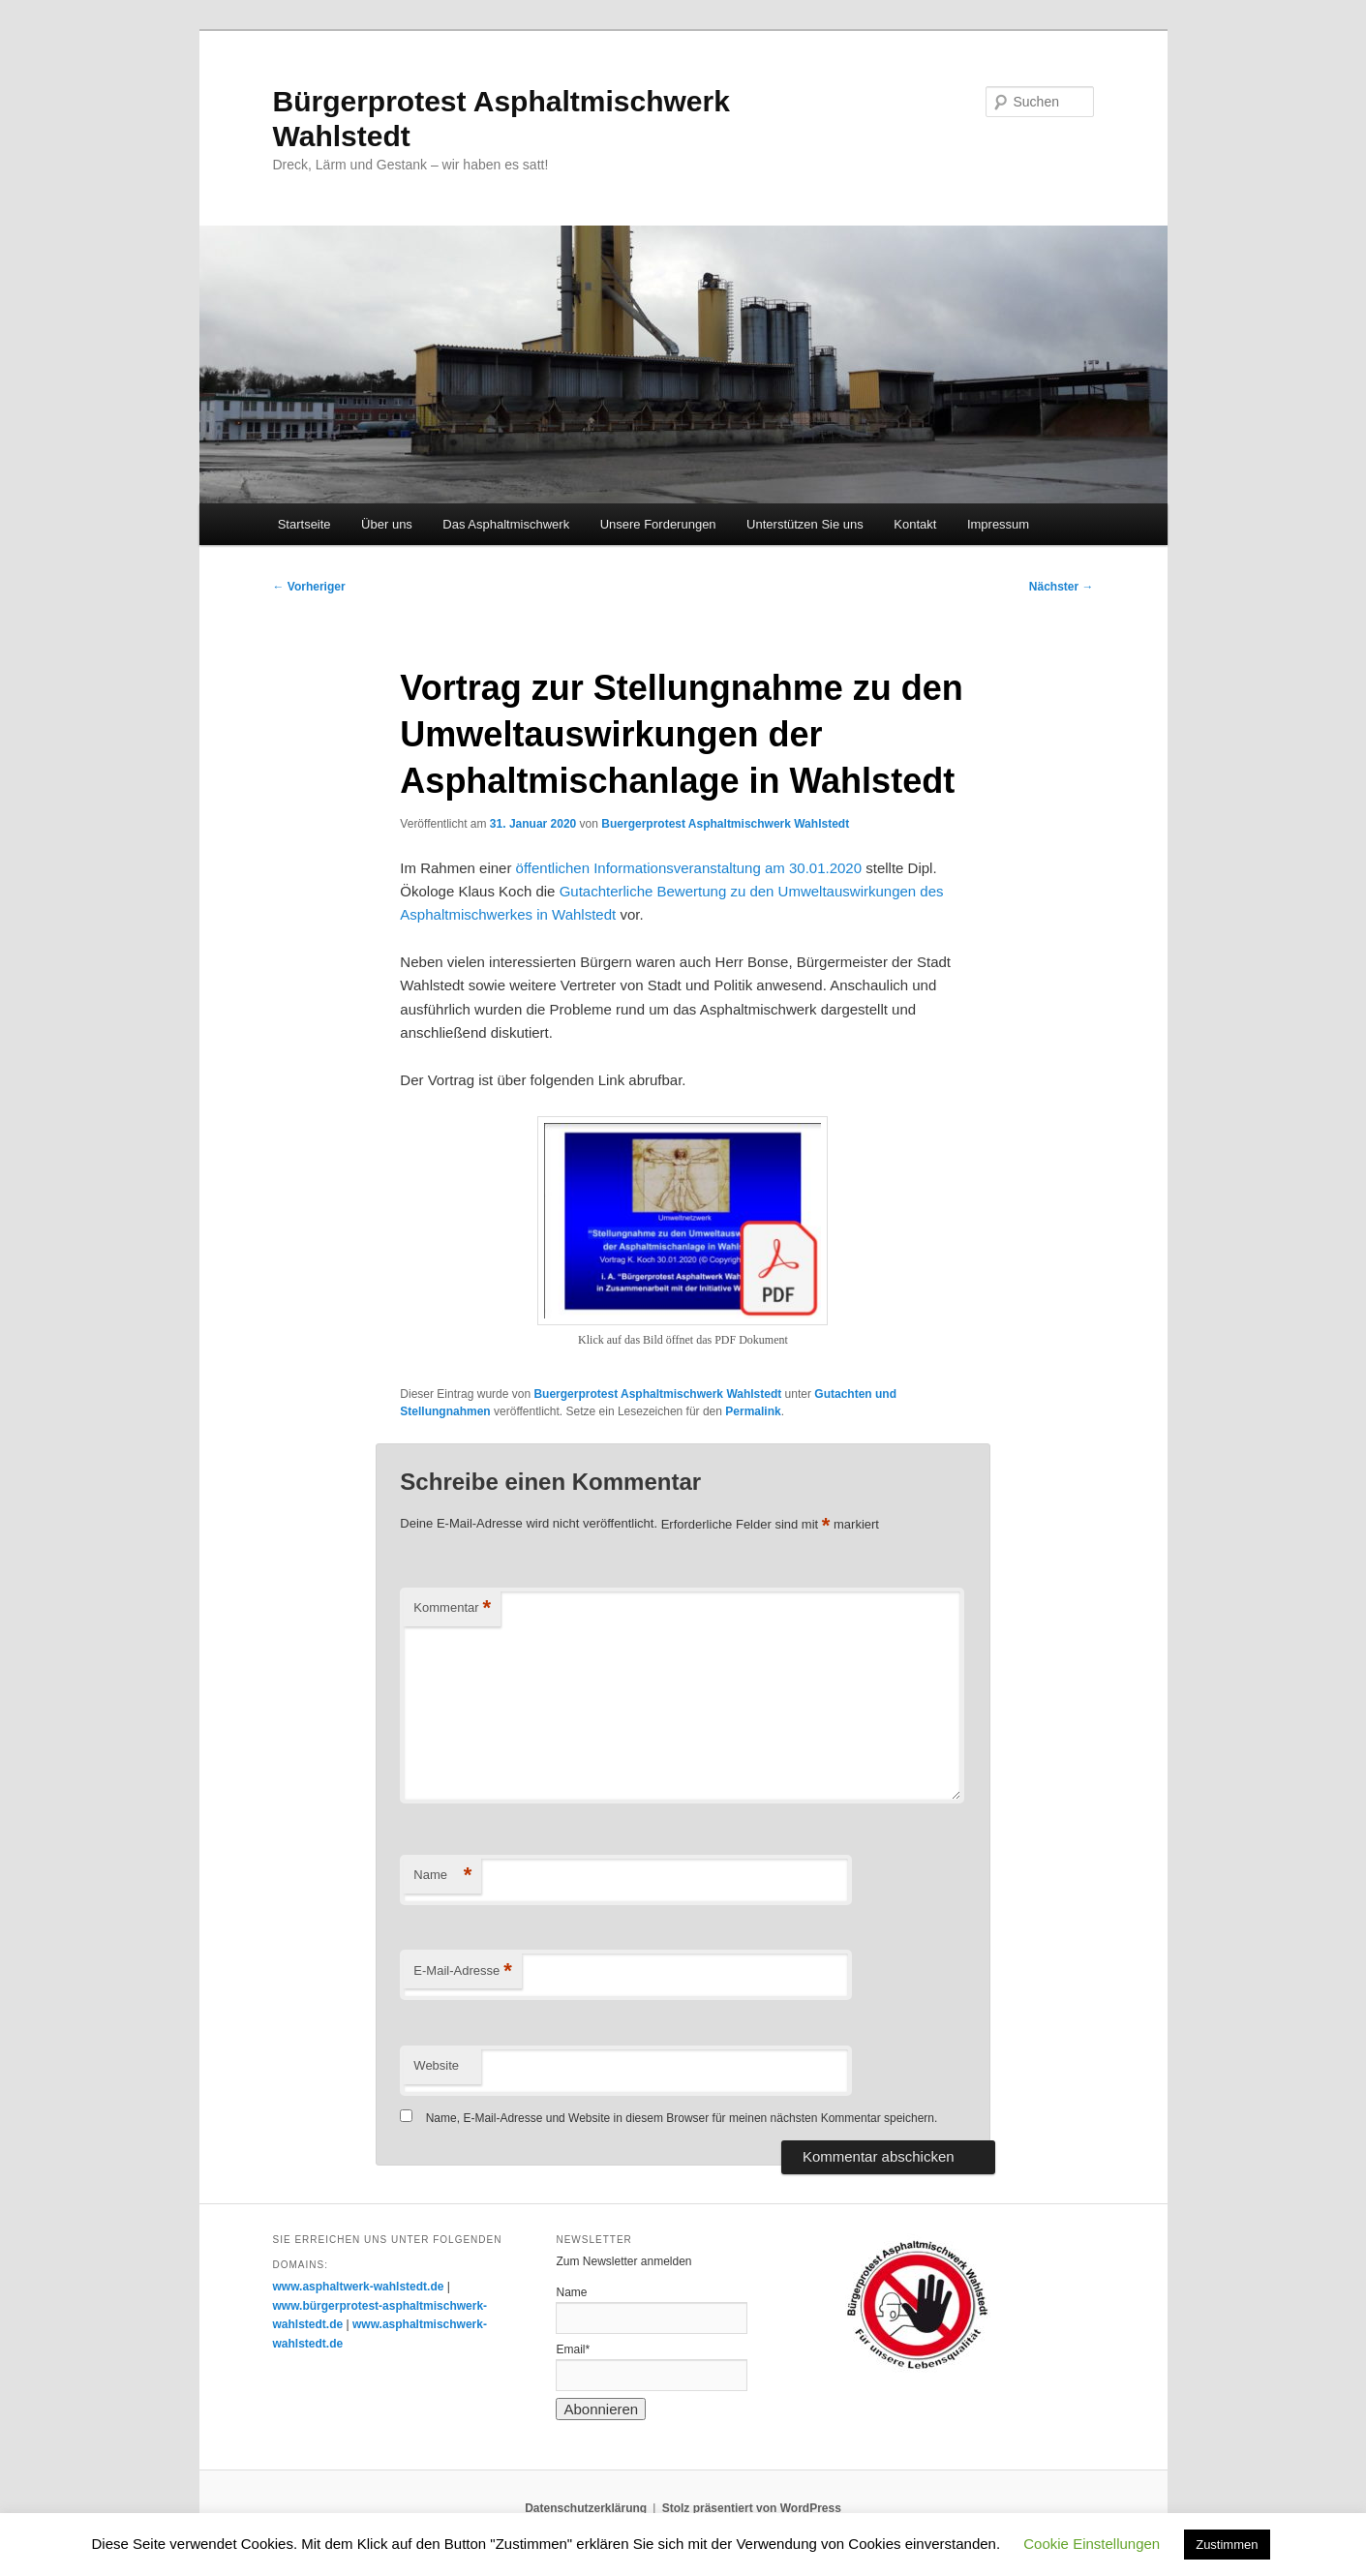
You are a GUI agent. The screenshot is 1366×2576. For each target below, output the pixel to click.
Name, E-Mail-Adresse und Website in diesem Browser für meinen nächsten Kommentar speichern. (682, 2118)
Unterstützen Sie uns (805, 524)
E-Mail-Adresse (462, 1971)
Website (436, 2065)
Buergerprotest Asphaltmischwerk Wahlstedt (725, 824)
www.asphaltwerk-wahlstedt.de (358, 2286)
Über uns (386, 524)
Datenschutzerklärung (586, 2508)
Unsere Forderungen (658, 524)
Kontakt (915, 524)
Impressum (998, 524)
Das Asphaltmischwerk (505, 524)
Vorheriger (309, 586)
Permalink (752, 1411)
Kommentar (452, 1608)
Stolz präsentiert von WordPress (751, 2508)
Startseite (304, 524)
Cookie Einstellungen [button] (1091, 2543)
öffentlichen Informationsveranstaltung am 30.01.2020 (689, 868)
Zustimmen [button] (1227, 2544)
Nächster (1061, 586)
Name (442, 1876)
